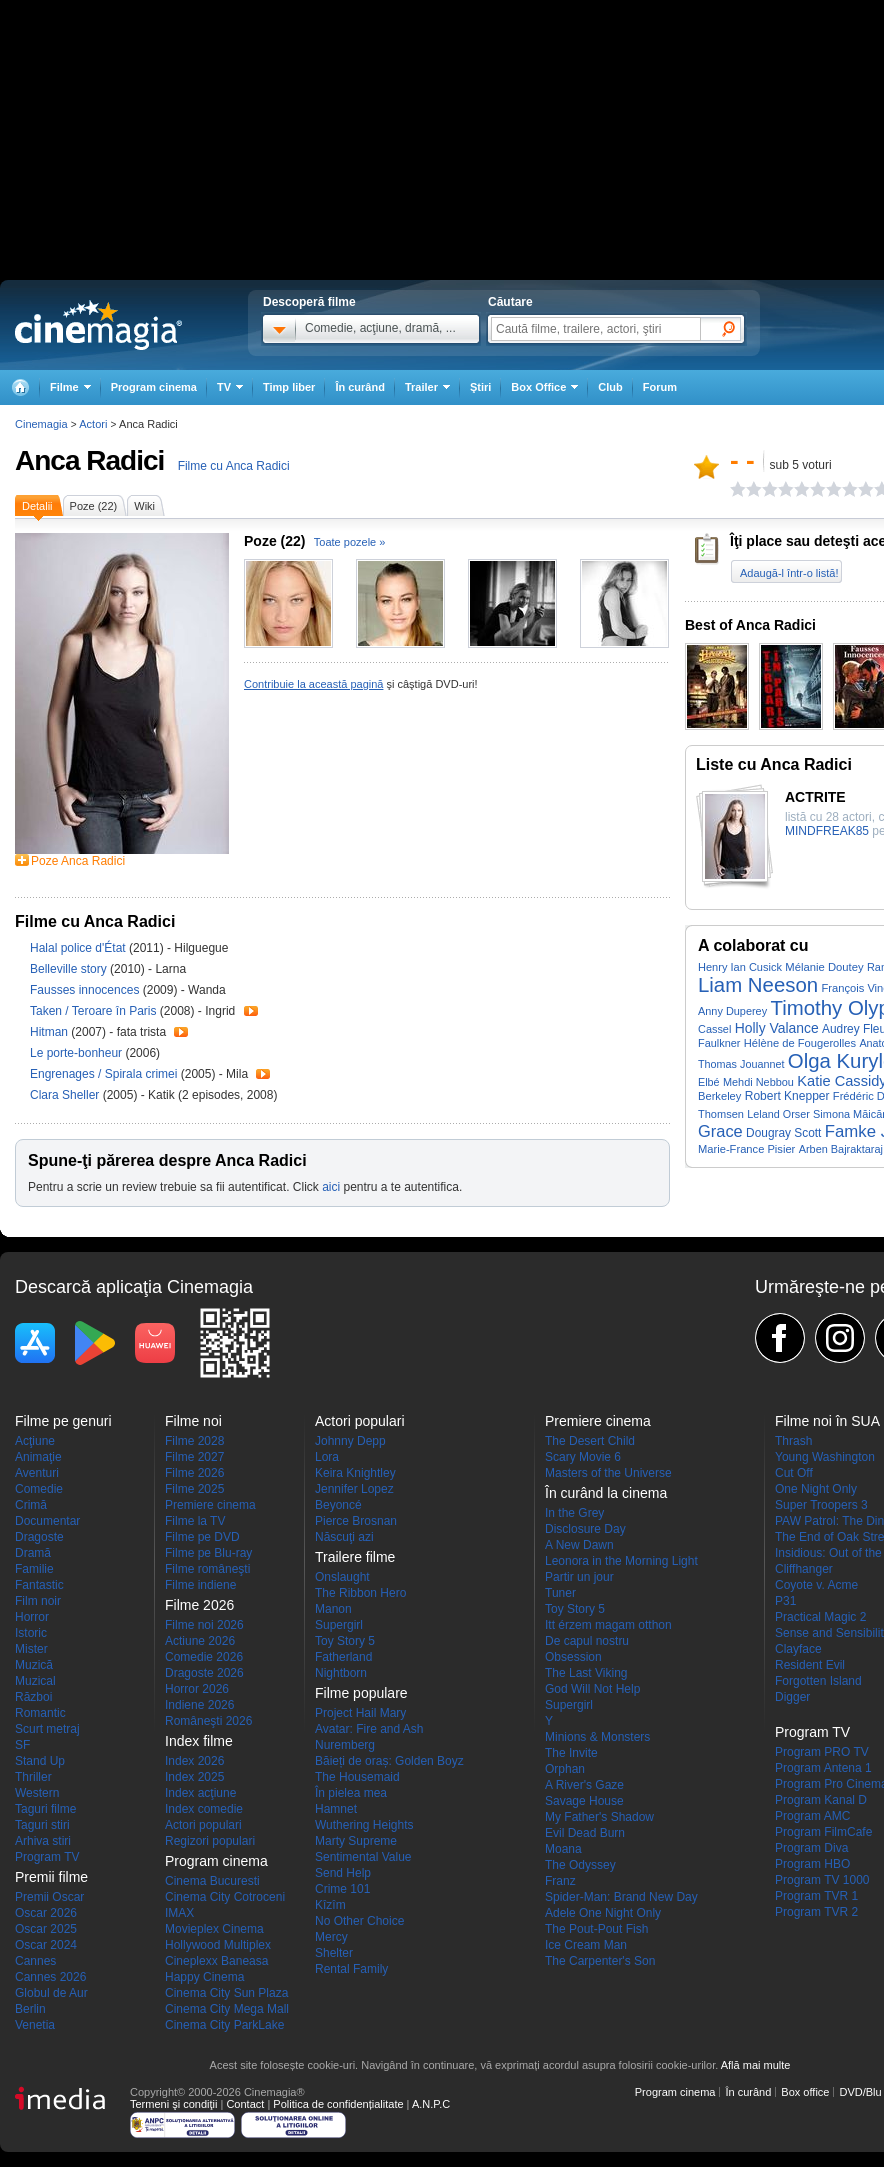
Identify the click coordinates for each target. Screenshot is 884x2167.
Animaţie (38, 1457)
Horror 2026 (197, 1689)
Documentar (47, 1521)
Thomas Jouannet (741, 1064)
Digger (792, 1697)
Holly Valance (777, 1028)
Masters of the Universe (608, 1473)
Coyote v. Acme (816, 1585)
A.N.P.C (431, 2104)
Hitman (50, 1032)
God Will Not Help (592, 1689)
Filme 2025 (194, 1489)
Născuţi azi (344, 1537)
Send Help (343, 1873)
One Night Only (816, 1489)
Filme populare (361, 1693)
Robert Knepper (787, 1096)
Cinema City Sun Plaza (226, 1993)
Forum (660, 387)
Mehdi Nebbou (758, 1082)
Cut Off (794, 1473)
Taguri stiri (42, 1825)
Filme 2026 (194, 1473)
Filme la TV (195, 1521)
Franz (560, 1881)
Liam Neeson (758, 985)
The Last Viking (586, 1673)
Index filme (199, 1741)
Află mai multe (756, 2065)
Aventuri (37, 1473)
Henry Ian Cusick (740, 967)
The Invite (571, 1753)
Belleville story (70, 969)
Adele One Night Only (603, 1913)
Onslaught (342, 1577)
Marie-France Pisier (746, 1149)
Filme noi (193, 1421)
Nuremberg (345, 1745)
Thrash (793, 1441)
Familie (34, 1569)
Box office (805, 2092)
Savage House (584, 1801)
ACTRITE (815, 797)
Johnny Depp (350, 1441)
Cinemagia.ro (98, 325)
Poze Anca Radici (78, 861)
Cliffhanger (804, 1569)
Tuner (560, 1593)
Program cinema (154, 387)
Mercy (331, 1937)
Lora (327, 1457)
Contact (245, 2104)
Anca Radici (89, 460)
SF (22, 1745)
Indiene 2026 (199, 1705)
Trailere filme (355, 1557)
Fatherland (343, 1657)
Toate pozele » (350, 542)
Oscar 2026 (46, 1913)
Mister (31, 1649)
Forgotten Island (818, 1681)
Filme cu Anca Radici (234, 466)
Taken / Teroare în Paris (93, 1011)
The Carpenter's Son (600, 1961)
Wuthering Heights (364, 1825)
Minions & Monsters (597, 1737)
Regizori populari (210, 1841)
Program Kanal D (821, 1800)
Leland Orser (778, 1114)
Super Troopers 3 (821, 1505)
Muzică (34, 1665)
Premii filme (51, 1877)
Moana (563, 1849)
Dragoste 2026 (204, 1673)
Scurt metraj (47, 1729)
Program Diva (811, 1848)
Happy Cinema (204, 1977)
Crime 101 (342, 1889)
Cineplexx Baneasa (216, 1961)
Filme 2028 (194, 1441)
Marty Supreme (356, 1841)
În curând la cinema (606, 1493)
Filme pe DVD (202, 1537)
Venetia (35, 2025)
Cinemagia (41, 424)
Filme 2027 (194, 1457)
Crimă (31, 1505)
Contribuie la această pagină (313, 684)
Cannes (35, 1961)
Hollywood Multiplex (218, 1945)
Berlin (30, 2009)
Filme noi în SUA (827, 1421)
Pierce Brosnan (356, 1521)
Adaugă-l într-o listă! (789, 573)
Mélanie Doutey (824, 967)
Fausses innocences (86, 990)
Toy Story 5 (345, 1641)
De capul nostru (587, 1641)
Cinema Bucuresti (212, 1881)
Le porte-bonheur (77, 1053)
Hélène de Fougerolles (800, 1043)
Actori (93, 424)
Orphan (565, 1769)
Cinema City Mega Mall (227, 2009)
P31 (785, 1601)
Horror (32, 1617)
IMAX (179, 1913)
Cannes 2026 (50, 1977)
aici (331, 1187)
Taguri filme (45, 1809)
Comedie (39, 1489)
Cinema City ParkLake (224, 2025)
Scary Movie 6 (583, 1457)
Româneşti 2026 (208, 1721)
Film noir (38, 1601)
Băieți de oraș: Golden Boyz (389, 1761)
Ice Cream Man (586, 1945)
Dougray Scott (783, 1133)
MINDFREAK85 (827, 831)
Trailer (251, 1011)
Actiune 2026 (200, 1641)
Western (37, 1793)
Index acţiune (200, 1793)
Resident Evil (810, 1665)
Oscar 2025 (46, 1929)
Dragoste (39, 1537)
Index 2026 (194, 1761)
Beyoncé (338, 1505)
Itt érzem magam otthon (608, 1625)
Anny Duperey (732, 1011)
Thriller (33, 1777)
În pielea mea (351, 1793)
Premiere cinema (210, 1505)
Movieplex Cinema (214, 1929)
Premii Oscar (49, 1897)
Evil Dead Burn (585, 1833)
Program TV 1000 (822, 1880)
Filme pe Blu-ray (208, 1553)
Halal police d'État (79, 948)
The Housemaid (357, 1777)
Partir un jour (579, 1577)
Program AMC (812, 1816)
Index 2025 (194, 1777)
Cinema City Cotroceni (225, 1897)
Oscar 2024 (46, 1945)
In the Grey (574, 1513)
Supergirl (339, 1625)
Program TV (47, 1857)
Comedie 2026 (204, 1657)
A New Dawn (579, 1545)
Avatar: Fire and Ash (369, 1729)
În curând (360, 387)
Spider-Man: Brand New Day (621, 1897)
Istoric (31, 1633)
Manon (333, 1609)
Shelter (334, 1953)
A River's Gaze (584, 1785)
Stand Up (40, 1761)
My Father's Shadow (599, 1817)
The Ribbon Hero (360, 1593)
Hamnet (336, 1809)
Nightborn (341, 1673)
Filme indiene (200, 1585)
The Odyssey (580, 1865)
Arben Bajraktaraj (841, 1149)
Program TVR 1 (816, 1896)
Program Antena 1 (823, 1768)
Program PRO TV (822, 1752)
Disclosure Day (585, 1529)
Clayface (798, 1649)
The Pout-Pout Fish (596, 1929)
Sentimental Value (363, 1857)
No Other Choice (359, 1921)
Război (33, 1697)
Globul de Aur (51, 1993)
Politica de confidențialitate (338, 2104)
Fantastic (39, 1585)
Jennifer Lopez (354, 1489)
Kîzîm (330, 1905)
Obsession (573, 1657)
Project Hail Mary (360, 1713)
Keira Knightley (355, 1473)
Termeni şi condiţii (173, 2104)
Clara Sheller (66, 1095)
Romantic (40, 1713)
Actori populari (203, 1825)
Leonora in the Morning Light (621, 1561)
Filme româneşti (207, 1569)
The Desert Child (590, 1441)
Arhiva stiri (43, 1841)
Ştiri (480, 387)
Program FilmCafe (823, 1832)
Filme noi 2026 (204, 1625)
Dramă (33, 1553)
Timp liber (289, 387)
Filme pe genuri (63, 1421)
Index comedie (204, 1809)
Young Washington (825, 1457)
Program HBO (812, 1864)
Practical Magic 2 (820, 1617)
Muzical (35, 1681)
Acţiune (35, 1441)
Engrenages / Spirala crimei (103, 1074)
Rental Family (351, 1969)
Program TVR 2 (816, 1912)
